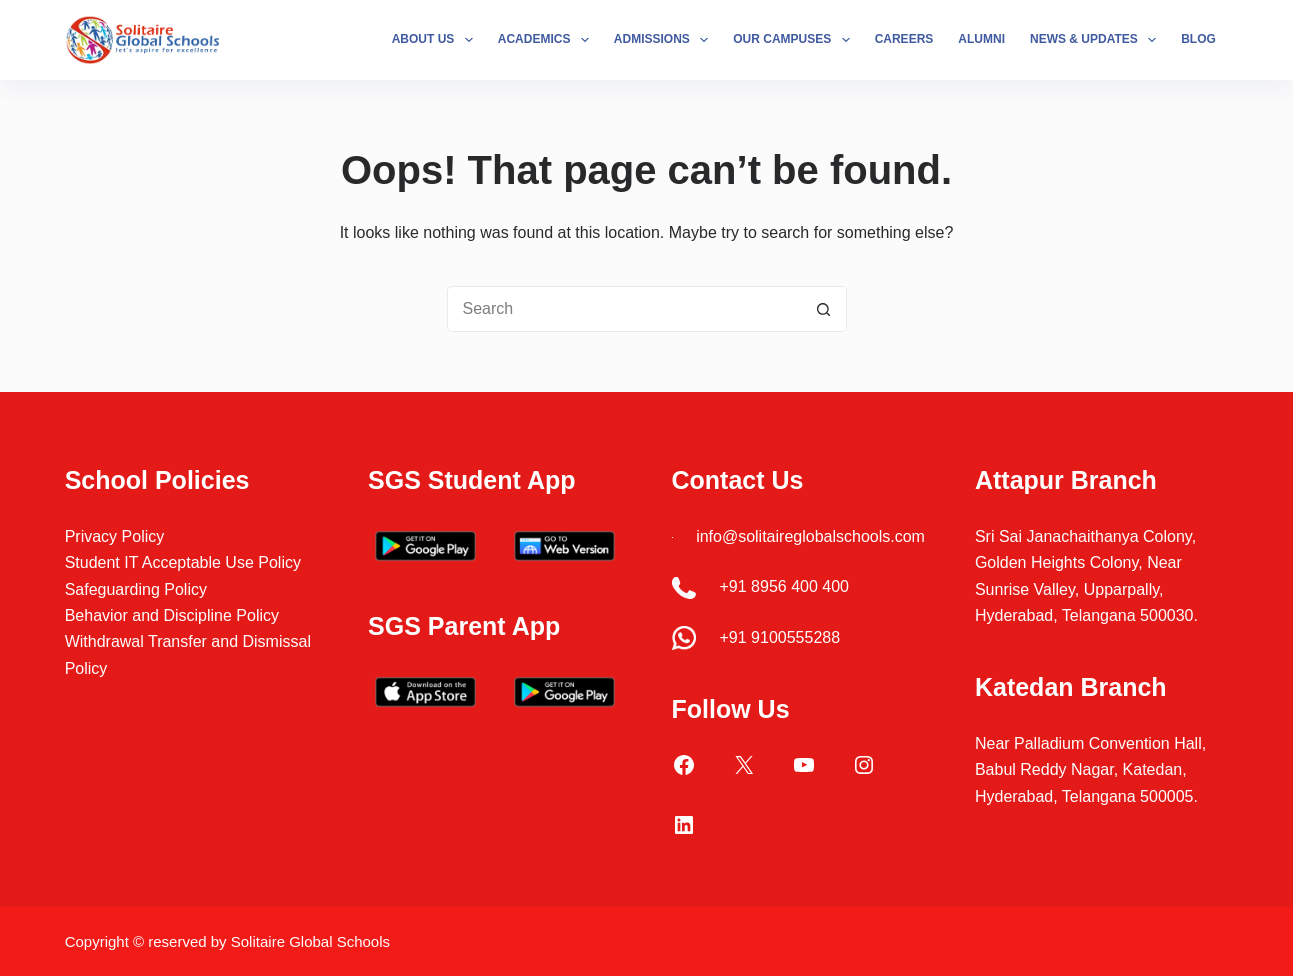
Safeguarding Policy (136, 589)
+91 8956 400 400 (784, 586)
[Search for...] (624, 309)
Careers (904, 39)
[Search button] (824, 309)
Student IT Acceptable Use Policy (183, 562)
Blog (1198, 39)
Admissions (665, 40)
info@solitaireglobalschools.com (810, 536)
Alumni (981, 39)
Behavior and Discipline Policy (172, 615)
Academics (547, 40)
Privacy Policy (115, 536)
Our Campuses (795, 40)
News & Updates (1097, 40)
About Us (436, 40)
